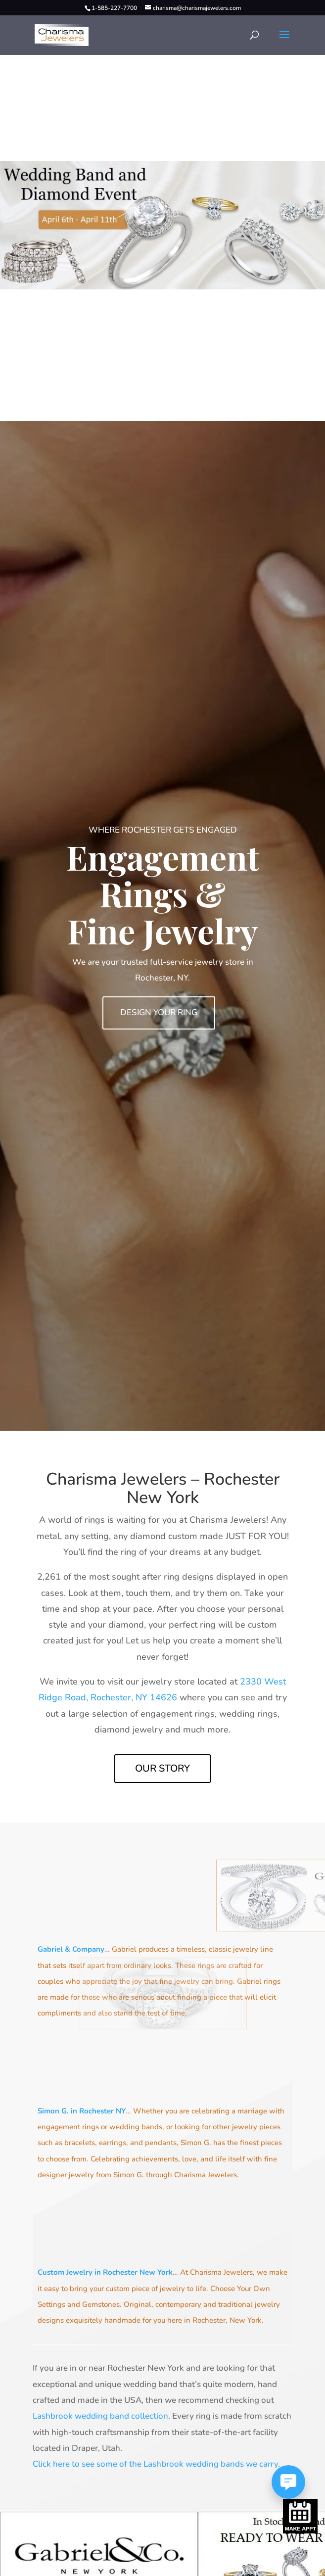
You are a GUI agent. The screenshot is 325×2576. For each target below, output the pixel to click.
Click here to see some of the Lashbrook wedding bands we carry (155, 2464)
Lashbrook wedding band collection (100, 2416)
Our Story (162, 1768)
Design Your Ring (158, 1012)
